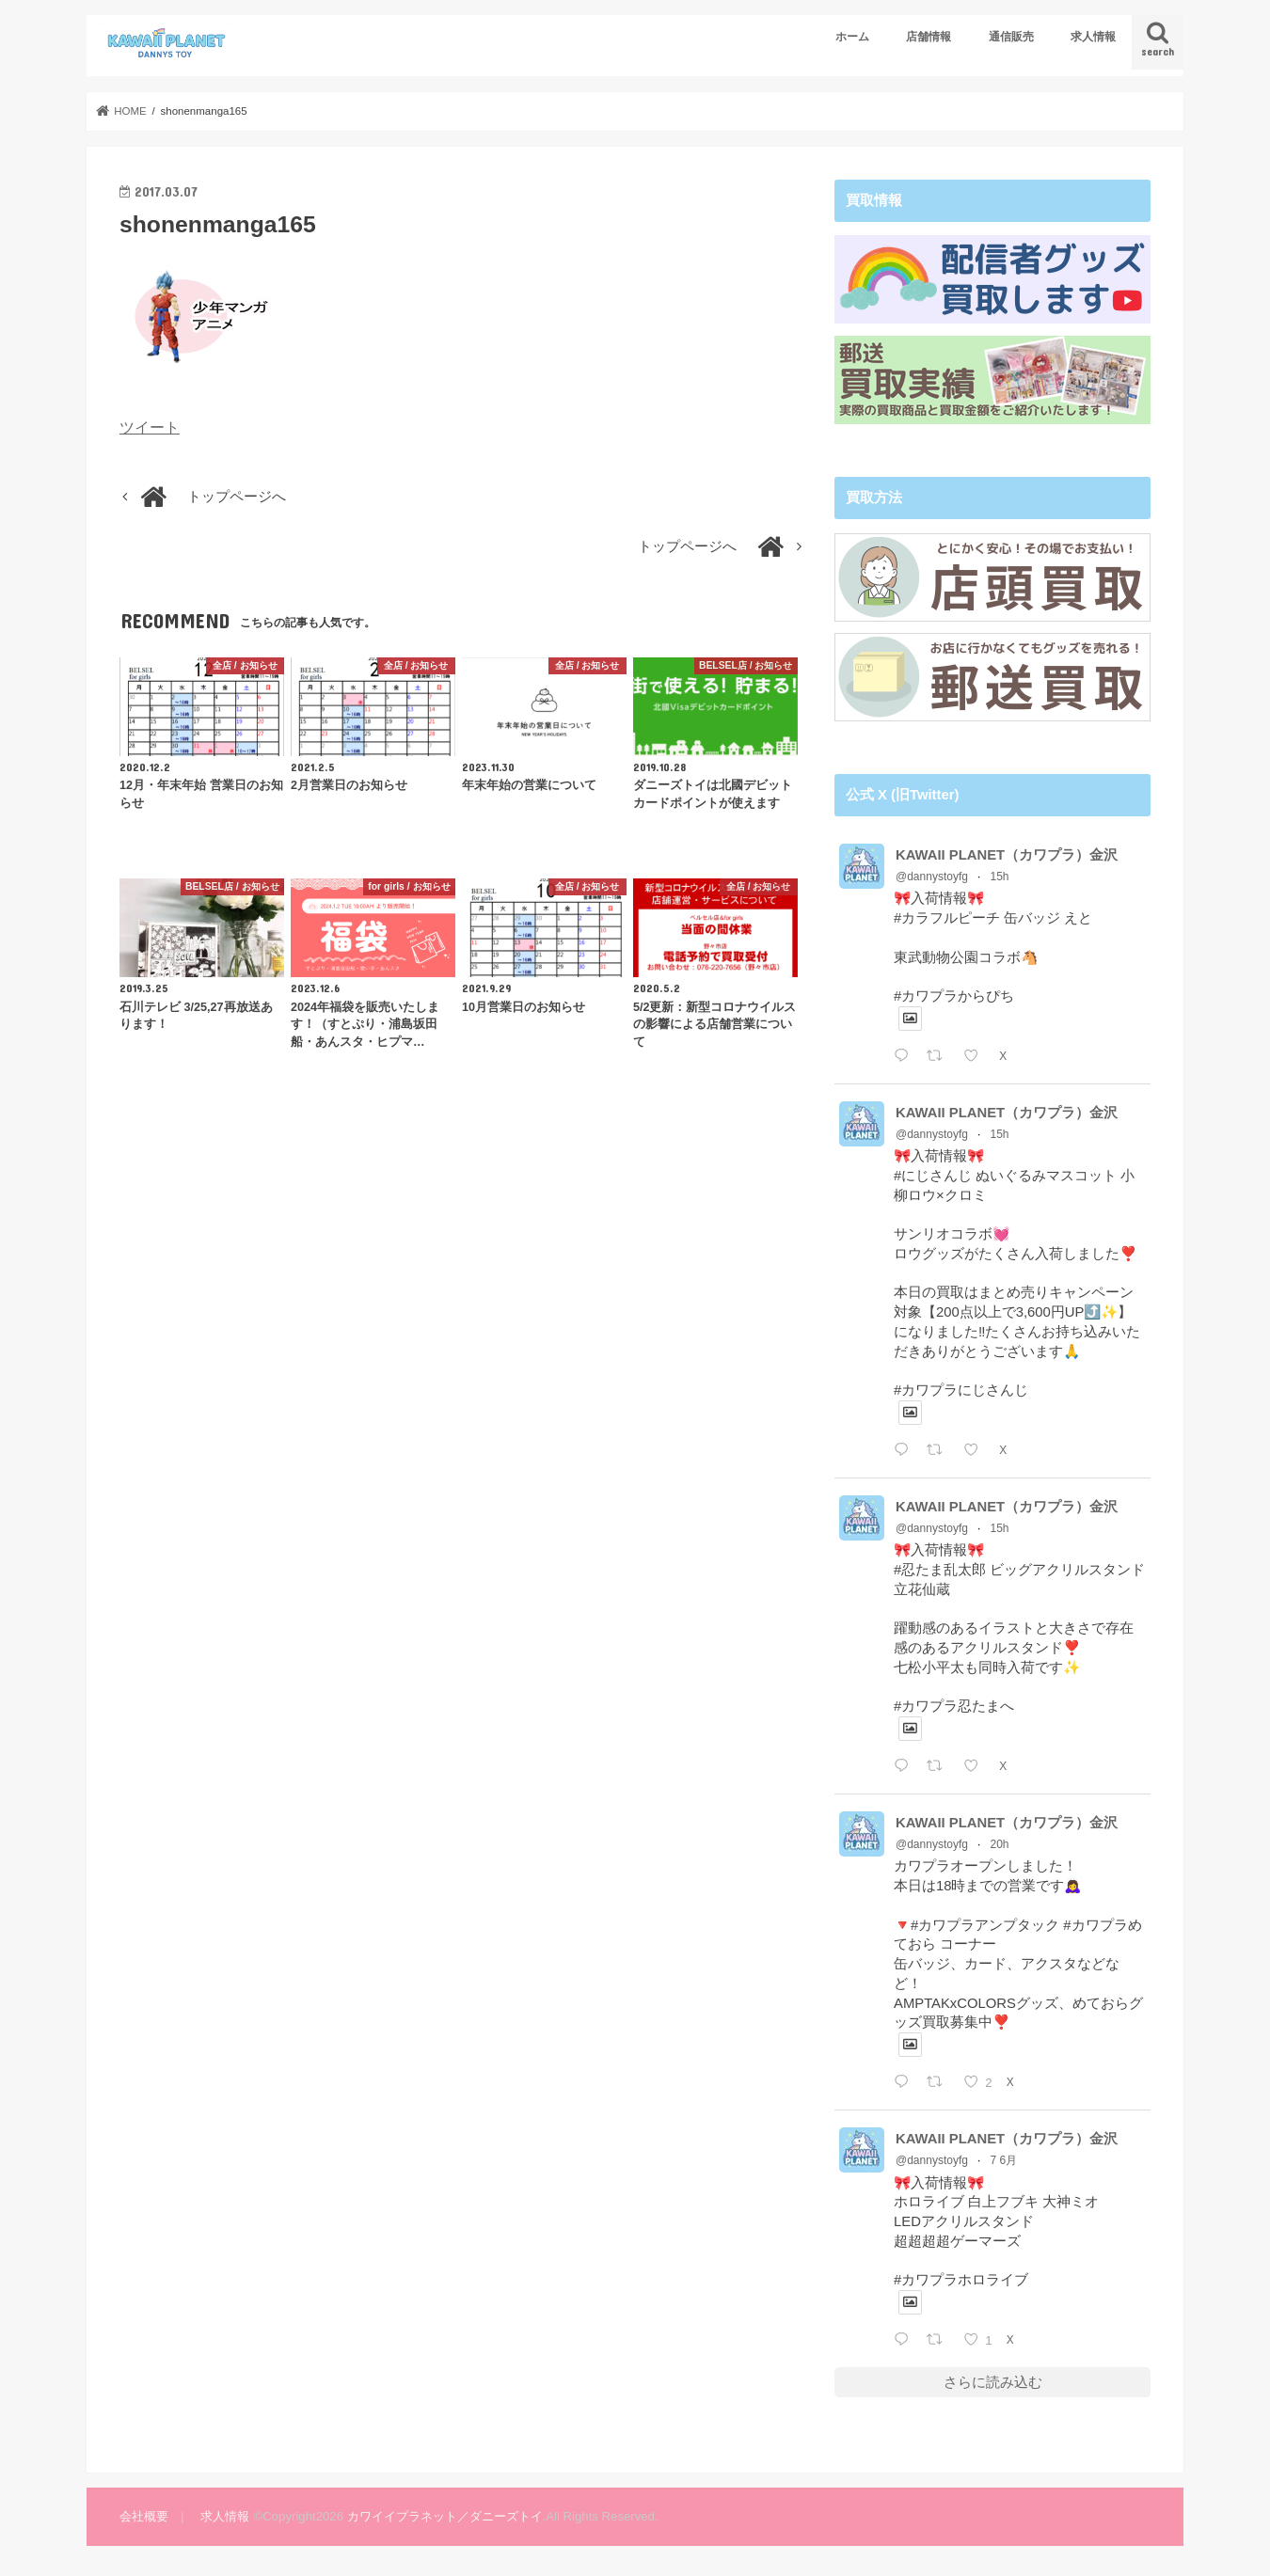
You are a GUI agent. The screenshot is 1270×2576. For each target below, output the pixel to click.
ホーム (852, 36)
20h (1000, 1843)
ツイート (149, 427)
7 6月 (1004, 2159)
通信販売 (1011, 36)
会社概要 (143, 2515)
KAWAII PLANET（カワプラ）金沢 (1007, 853)
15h (1000, 875)
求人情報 (1093, 36)
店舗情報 (928, 36)
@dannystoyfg (932, 875)
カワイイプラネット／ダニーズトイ (445, 2515)
